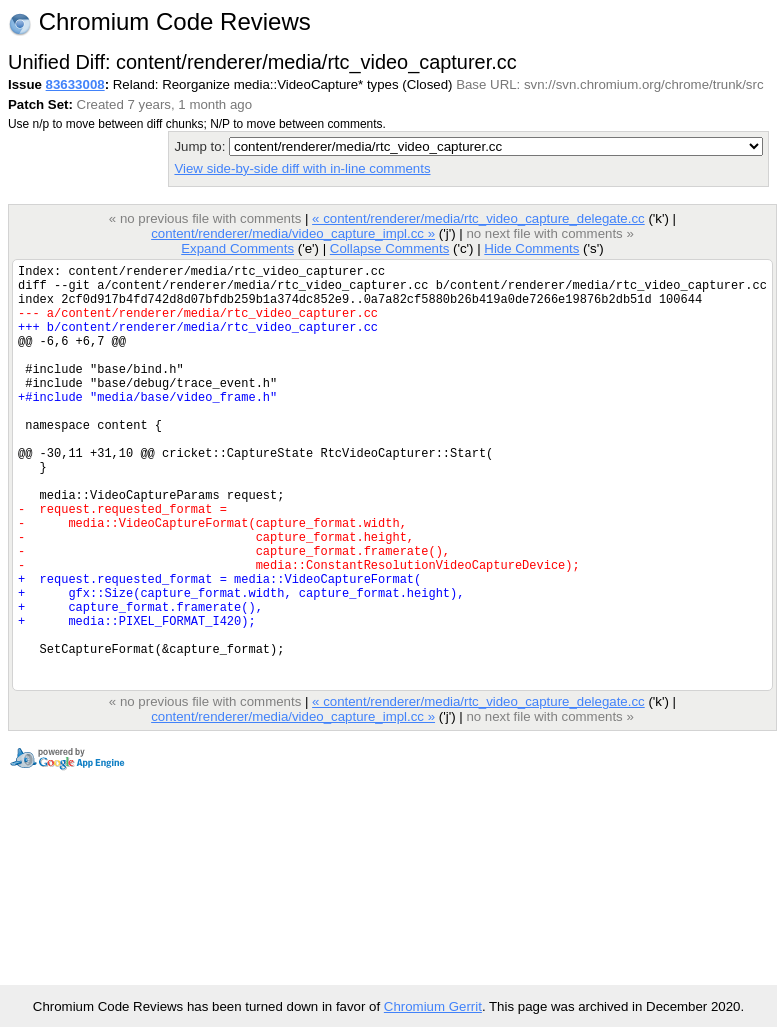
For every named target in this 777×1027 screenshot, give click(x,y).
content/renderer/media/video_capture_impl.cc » (293, 233)
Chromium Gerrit (433, 1006)
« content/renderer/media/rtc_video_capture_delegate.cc (478, 218)
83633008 (75, 84)
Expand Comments (237, 248)
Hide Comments (531, 248)
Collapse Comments (389, 248)
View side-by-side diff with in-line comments (302, 168)
